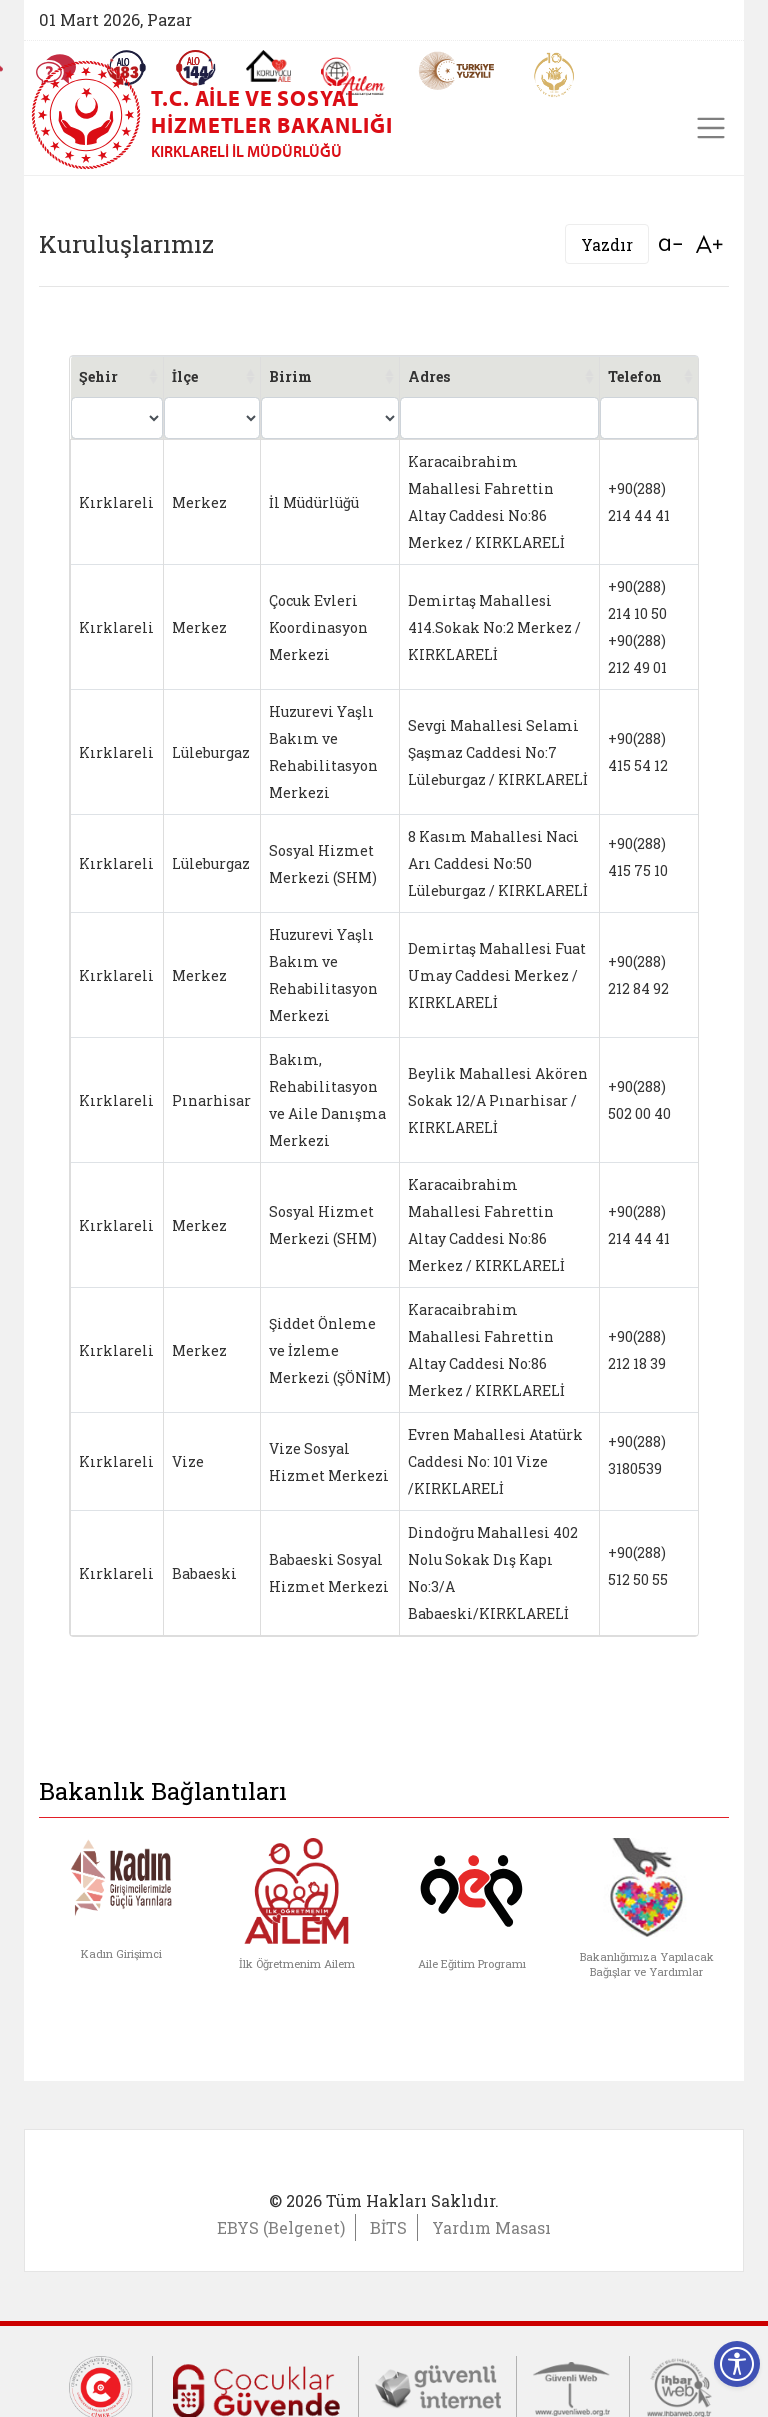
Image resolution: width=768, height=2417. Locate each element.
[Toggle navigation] (711, 128)
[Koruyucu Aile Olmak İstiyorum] (268, 66)
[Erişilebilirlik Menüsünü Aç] (737, 2364)
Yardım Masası (491, 2227)
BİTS (388, 2227)
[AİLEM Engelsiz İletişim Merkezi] (353, 76)
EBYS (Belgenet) (281, 2227)
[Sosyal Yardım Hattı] (196, 68)
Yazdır (607, 244)
